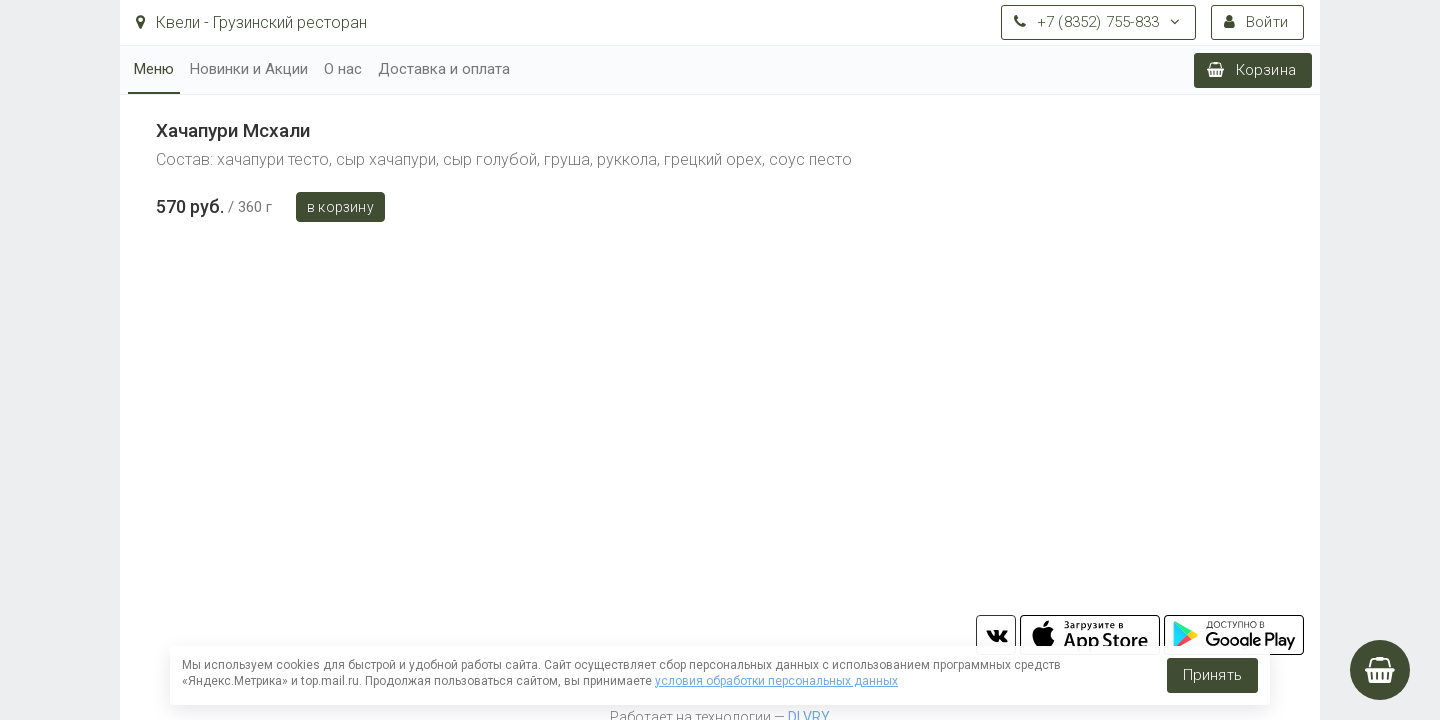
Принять (1212, 675)
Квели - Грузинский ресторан (251, 22)
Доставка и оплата (444, 69)
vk (996, 635)
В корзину (340, 207)
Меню (154, 69)
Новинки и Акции (249, 69)
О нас (343, 69)
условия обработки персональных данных (776, 681)
